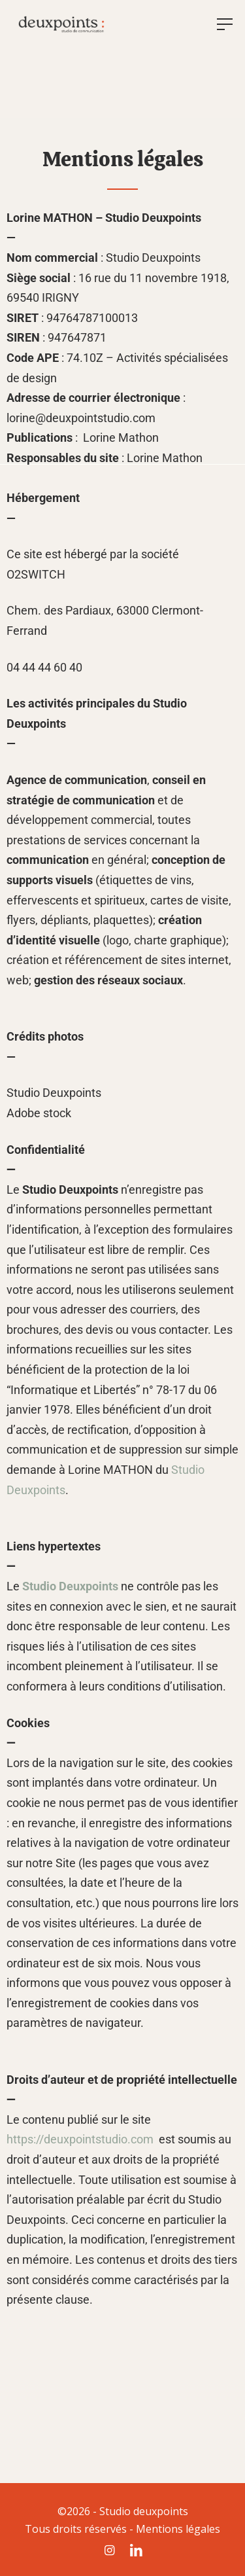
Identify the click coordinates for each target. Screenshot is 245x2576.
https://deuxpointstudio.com (80, 2139)
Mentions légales (178, 2529)
